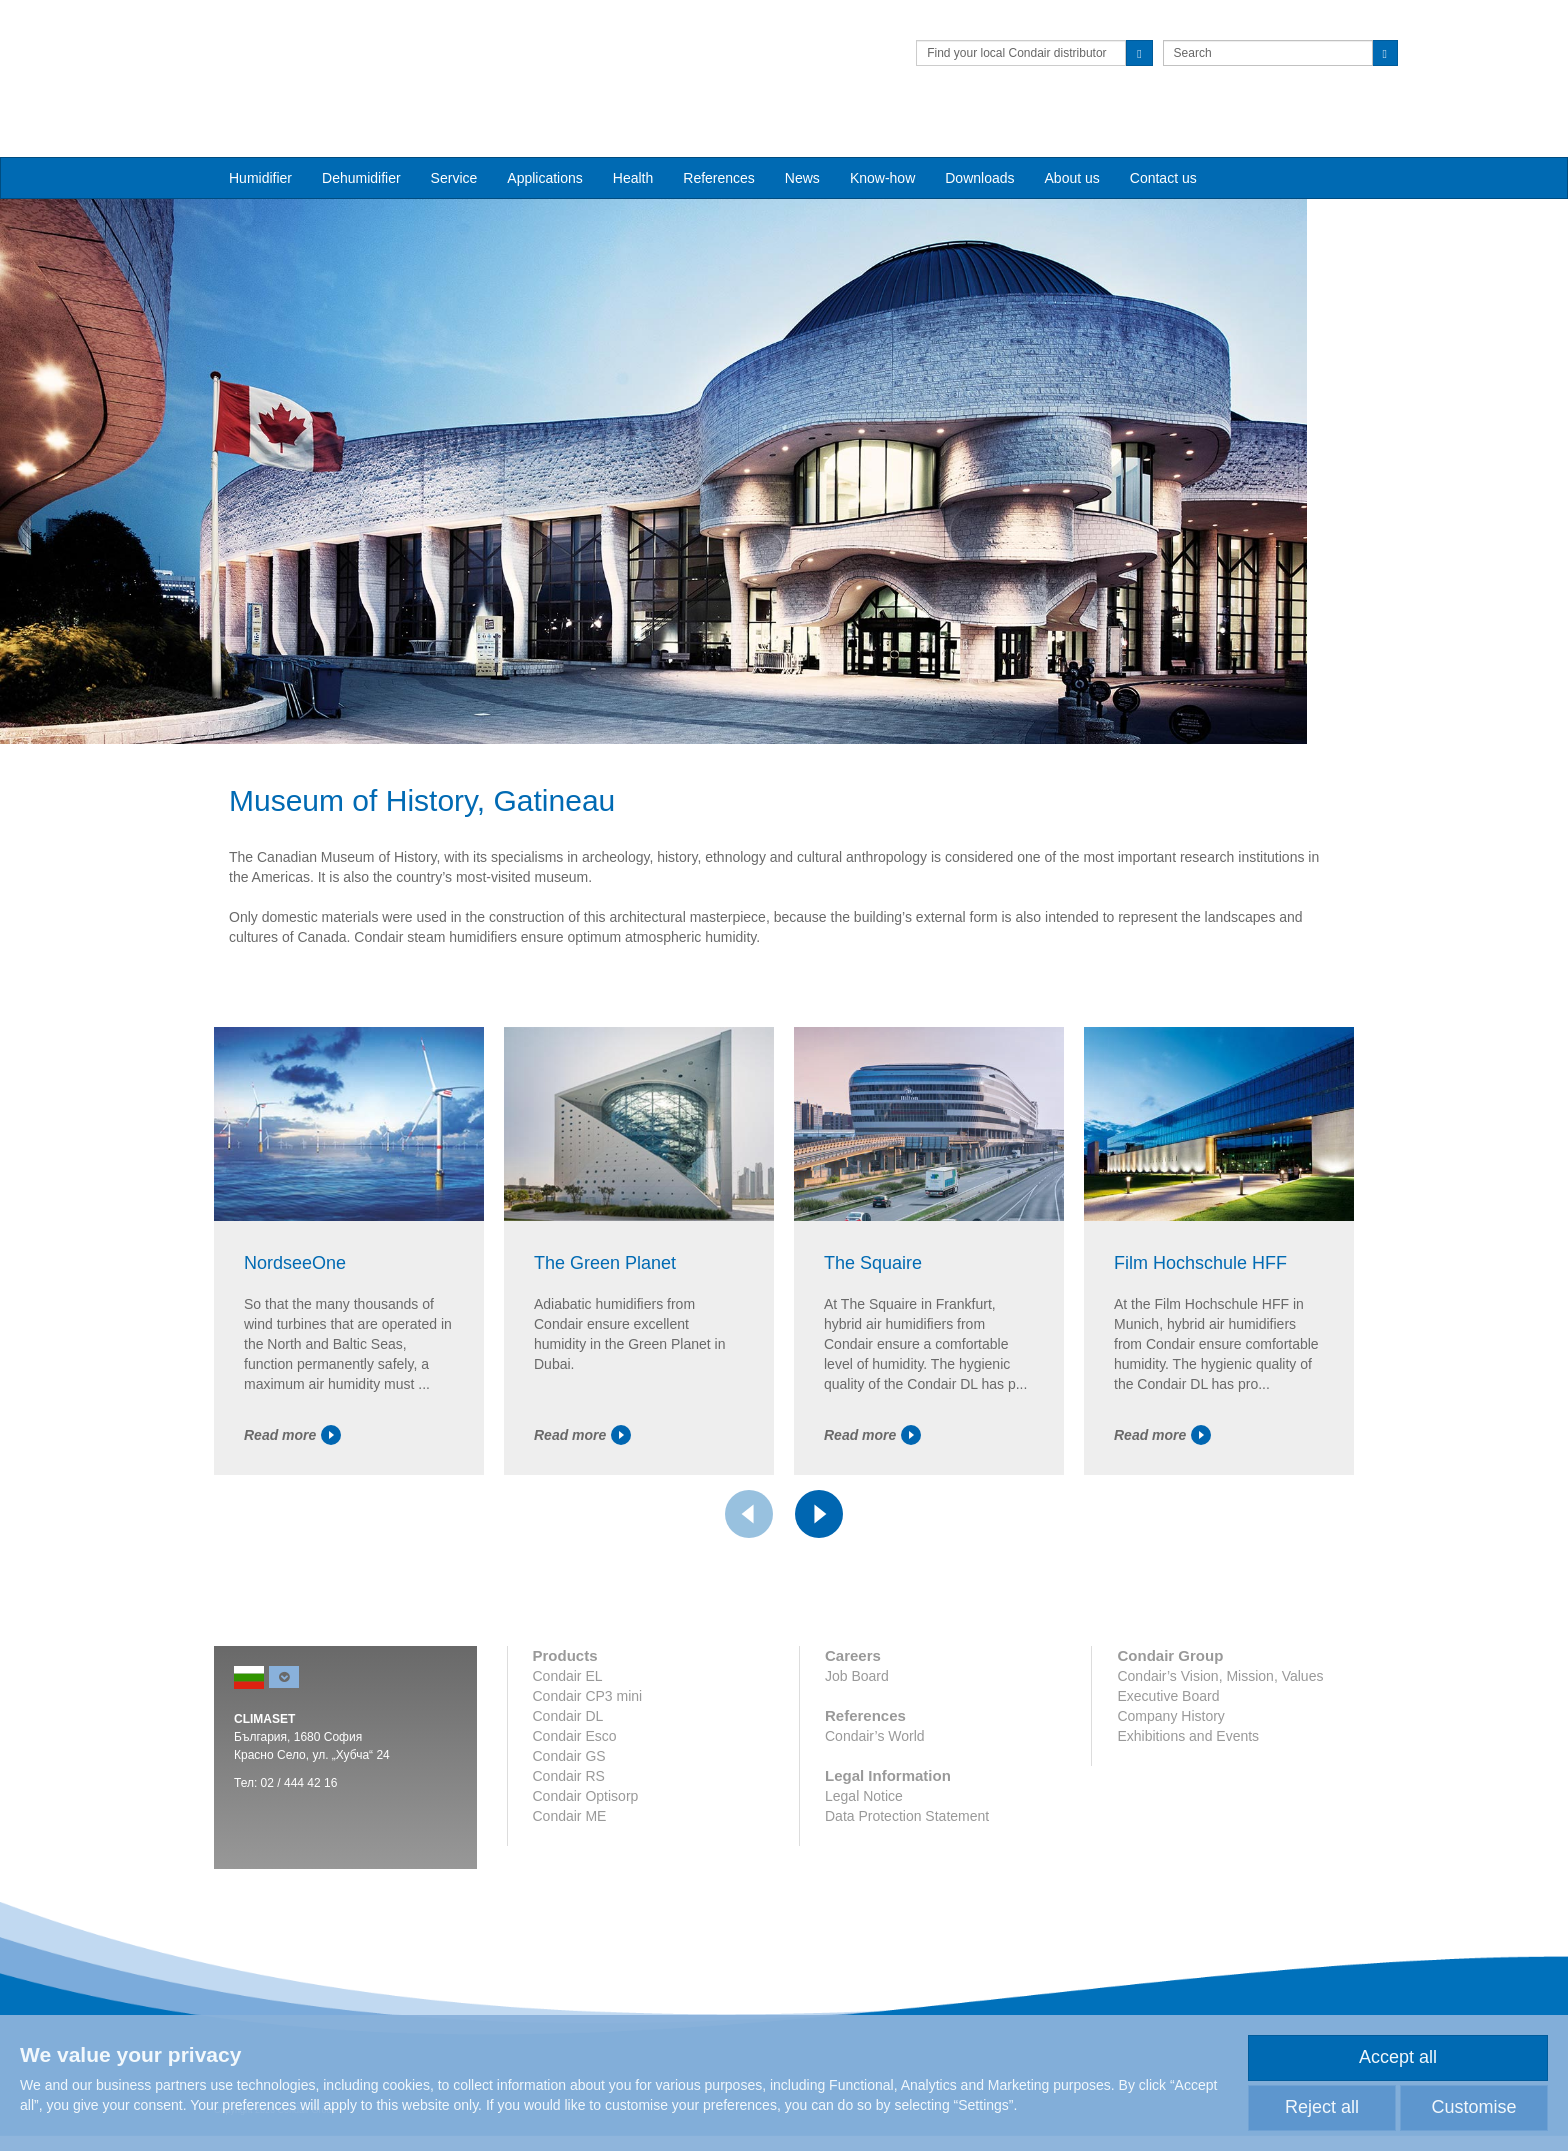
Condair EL (568, 1747)
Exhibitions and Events (1188, 1807)
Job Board (857, 1747)
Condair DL (568, 1787)
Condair (329, 45)
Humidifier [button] (260, 141)
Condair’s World (875, 1807)
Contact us (1163, 141)
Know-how (882, 141)
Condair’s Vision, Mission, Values (1220, 1747)
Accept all (1398, 2057)
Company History (1170, 1787)
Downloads (979, 141)
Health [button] (633, 141)
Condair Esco (575, 1807)
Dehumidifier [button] (361, 141)
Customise (1473, 2107)
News (802, 141)
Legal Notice (864, 1867)
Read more (292, 1506)
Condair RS (569, 1847)
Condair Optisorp (586, 1867)
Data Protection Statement (907, 1887)
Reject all (1322, 2107)
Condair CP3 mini (588, 1767)
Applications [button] (545, 141)
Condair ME (570, 1887)
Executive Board (1168, 1767)
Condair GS (569, 1827)
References (719, 141)
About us (1072, 141)
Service (454, 141)
